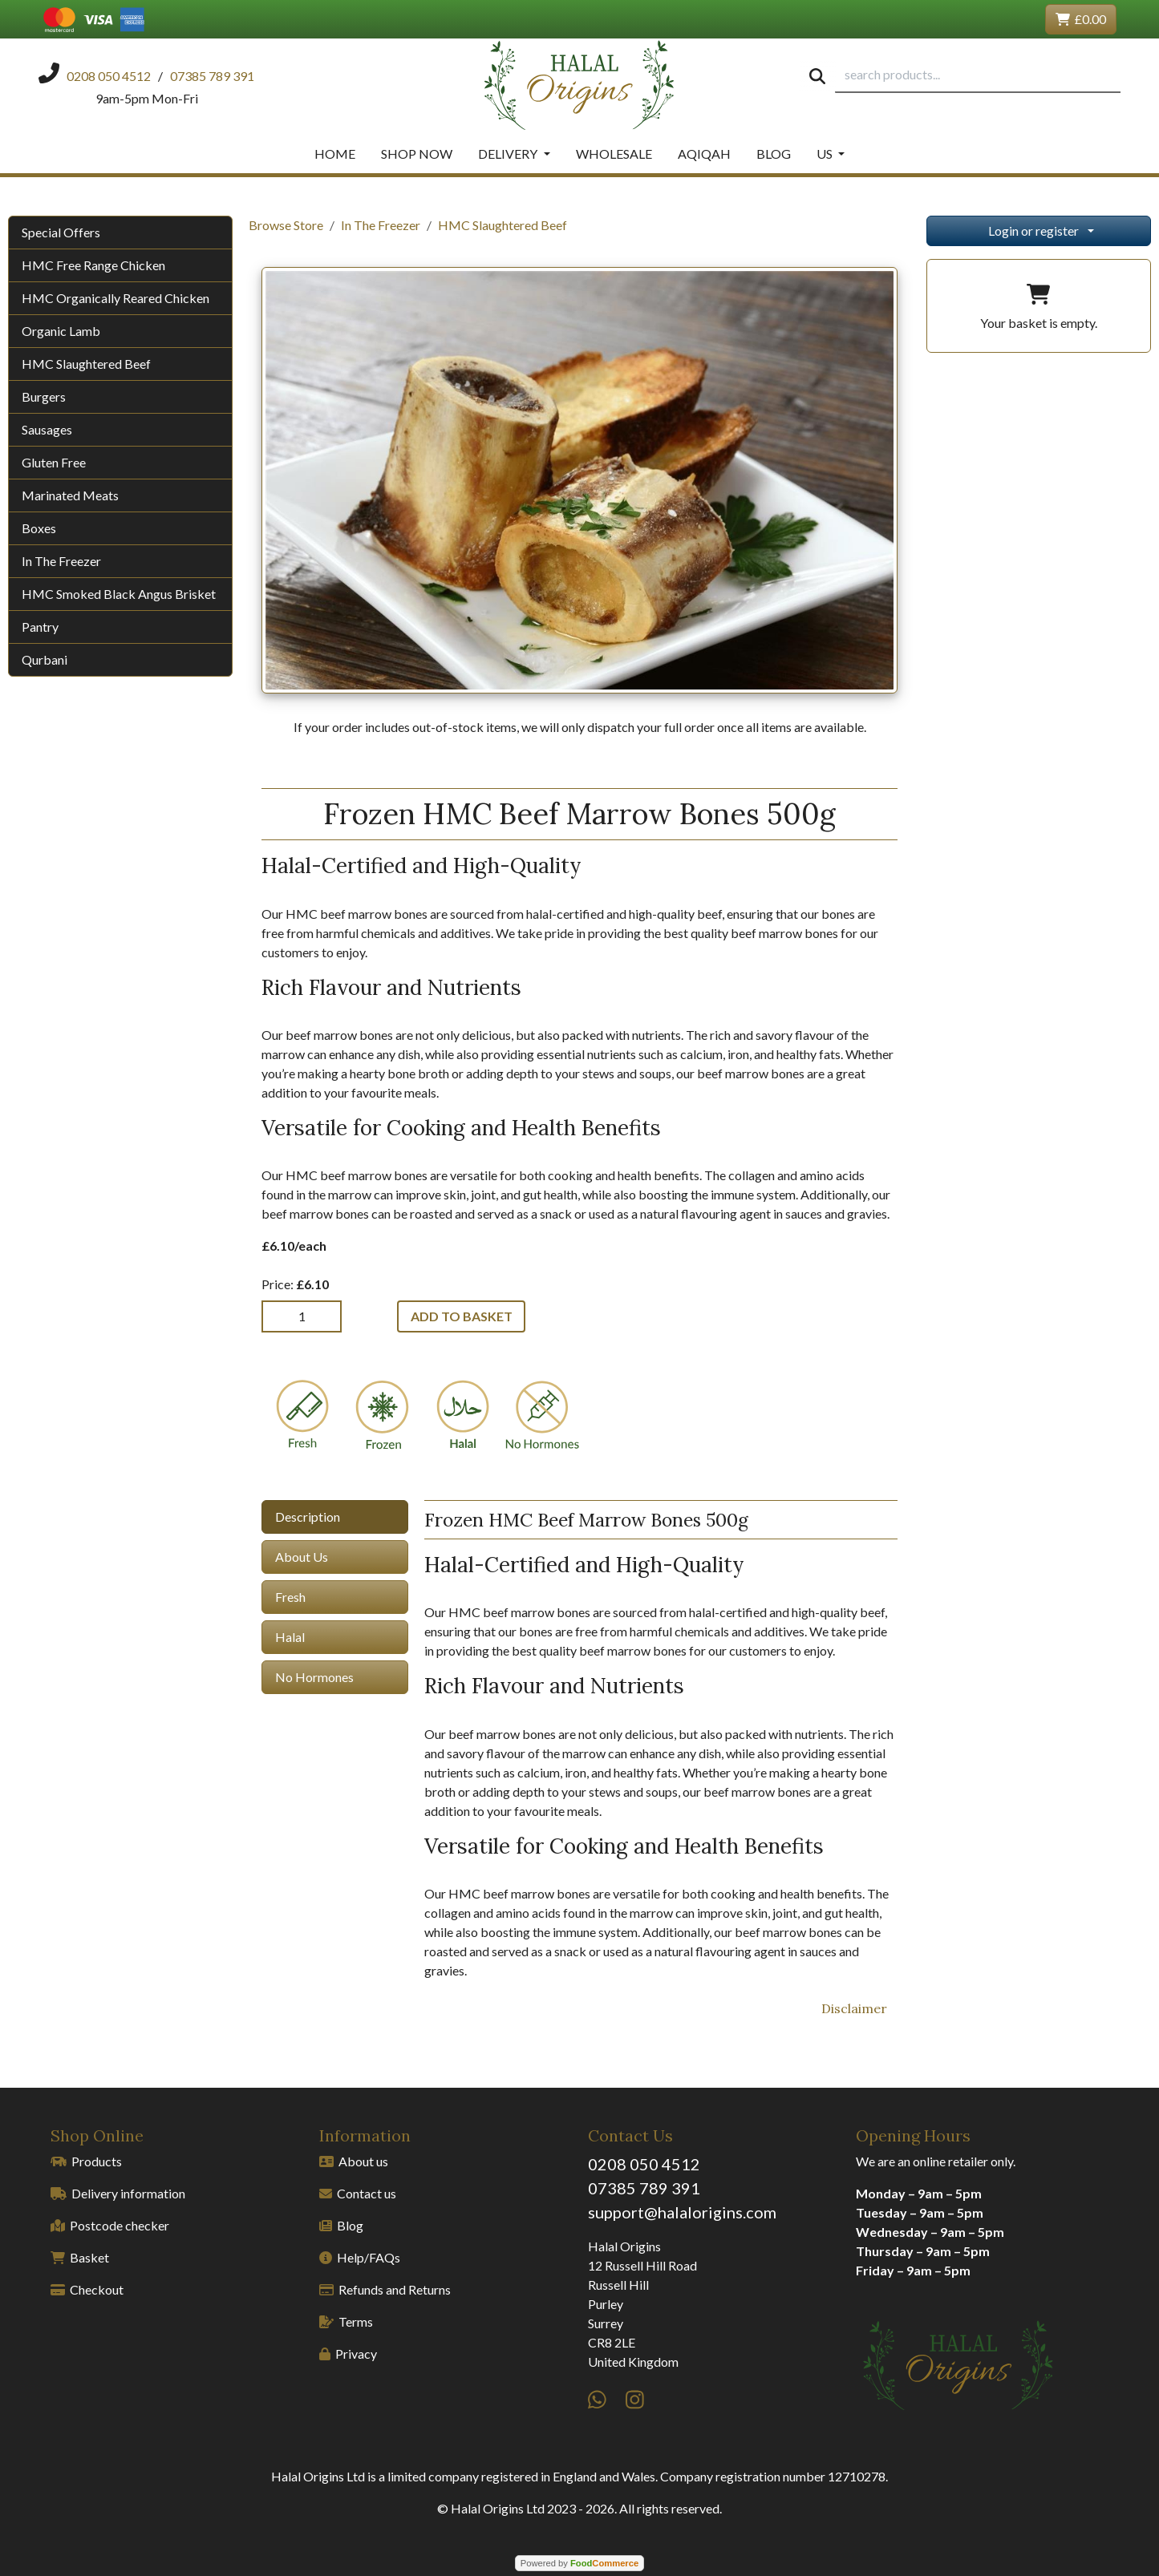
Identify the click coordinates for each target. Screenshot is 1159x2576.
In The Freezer (61, 560)
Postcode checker (110, 2225)
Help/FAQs (359, 2257)
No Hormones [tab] (314, 1676)
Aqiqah (704, 153)
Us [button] (826, 153)
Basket (80, 2257)
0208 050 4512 (644, 2164)
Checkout (87, 2289)
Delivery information (118, 2193)
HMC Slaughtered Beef (86, 363)
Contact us (357, 2193)
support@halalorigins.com (682, 2212)
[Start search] (817, 75)
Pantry (40, 626)
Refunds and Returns (385, 2289)
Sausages (47, 429)
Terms (346, 2321)
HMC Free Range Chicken (93, 265)
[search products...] (978, 75)
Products (86, 2161)
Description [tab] (307, 1516)
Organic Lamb (61, 330)
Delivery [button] (509, 153)
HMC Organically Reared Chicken (115, 297)
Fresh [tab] (290, 1596)
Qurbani (44, 659)
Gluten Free (54, 462)
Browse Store (286, 225)
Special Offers (61, 232)
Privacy (348, 2353)
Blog (773, 153)
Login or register (1033, 230)
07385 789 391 (644, 2188)
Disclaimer (854, 2008)
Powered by (579, 2563)
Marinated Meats (70, 495)
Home (334, 153)
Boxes (39, 528)
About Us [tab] (301, 1556)
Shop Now (416, 153)
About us (353, 2161)
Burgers (44, 396)
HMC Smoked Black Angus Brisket (119, 593)
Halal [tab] (290, 1636)
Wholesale (614, 153)
